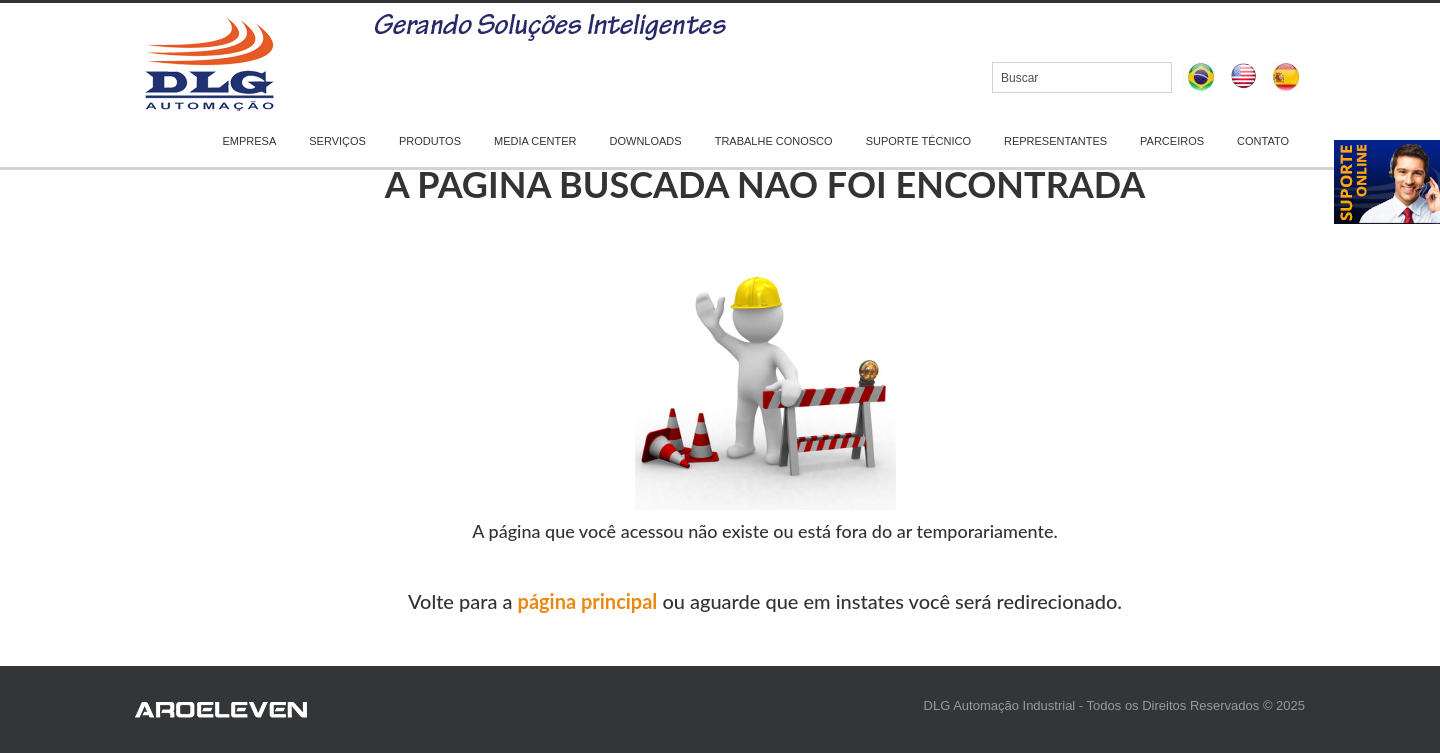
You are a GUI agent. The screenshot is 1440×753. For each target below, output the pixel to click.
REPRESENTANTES (1055, 141)
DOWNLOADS (646, 141)
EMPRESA (249, 141)
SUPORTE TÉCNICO (918, 141)
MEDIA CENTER (535, 141)
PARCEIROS (1172, 141)
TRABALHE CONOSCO (774, 141)
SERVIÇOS (337, 141)
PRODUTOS (430, 141)
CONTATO (1263, 141)
